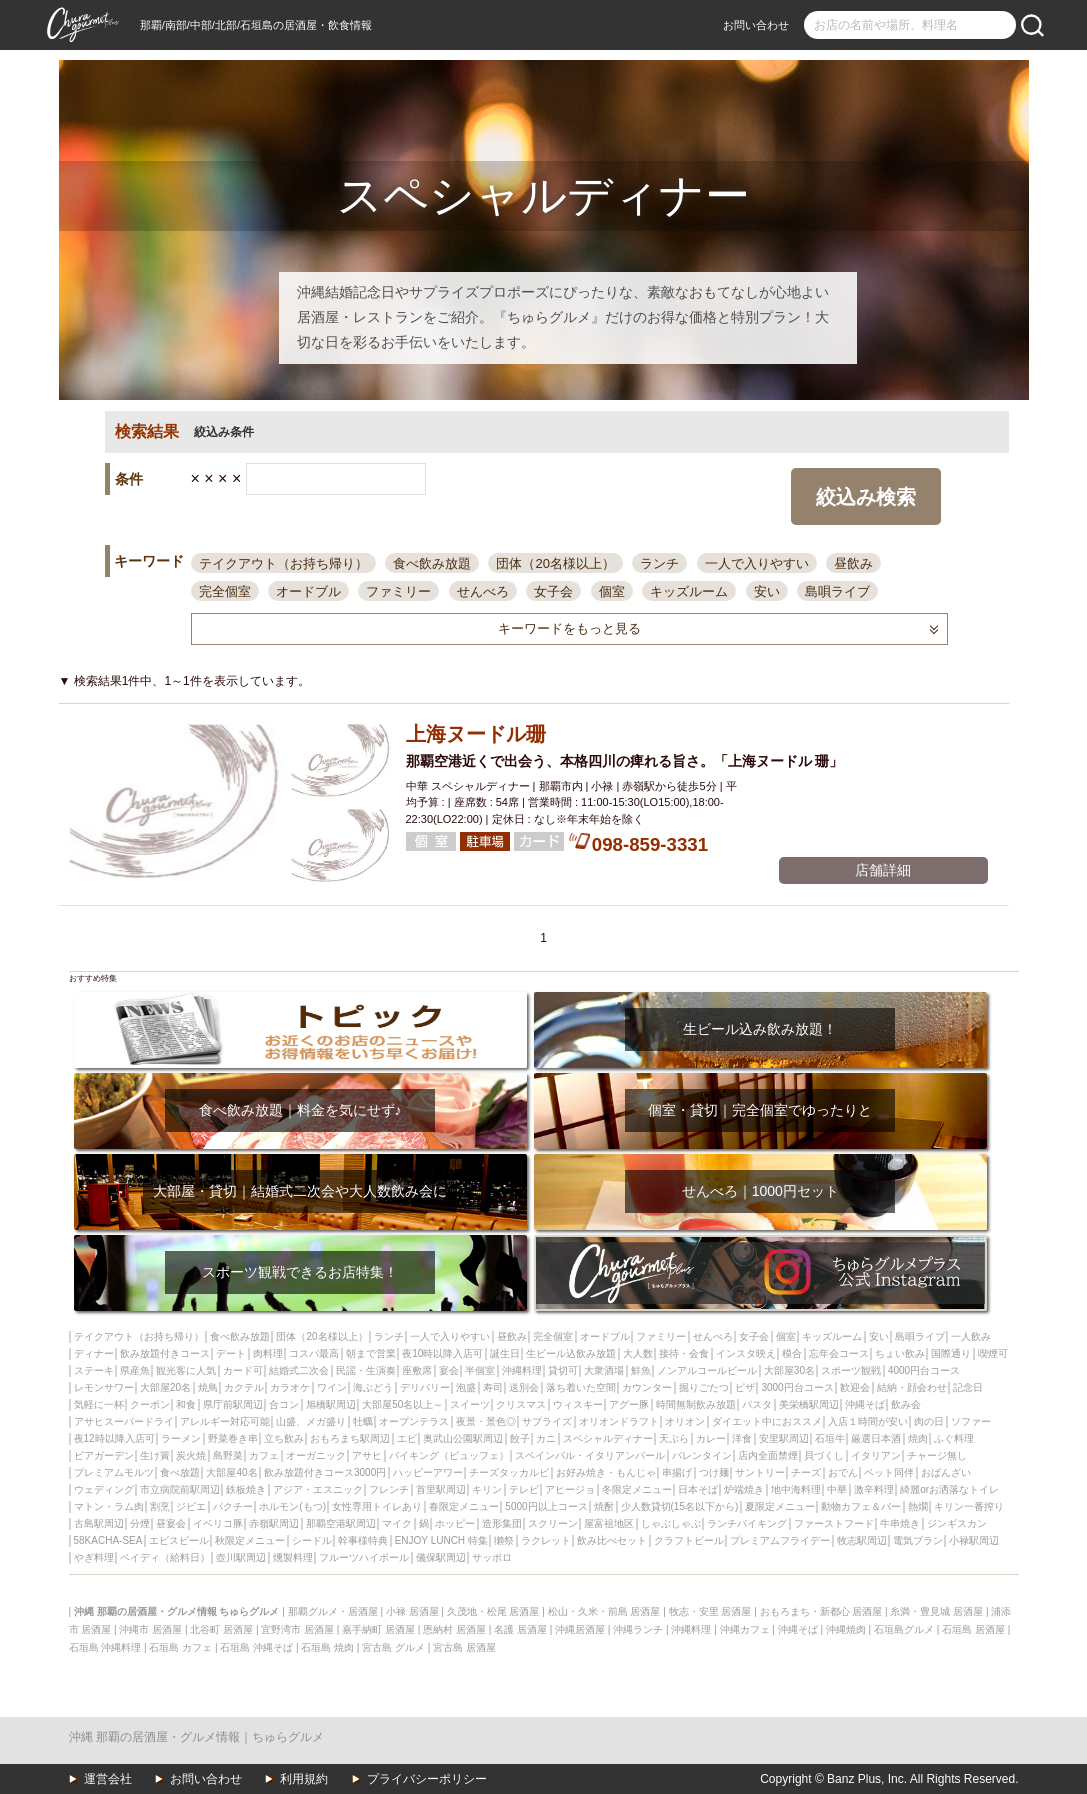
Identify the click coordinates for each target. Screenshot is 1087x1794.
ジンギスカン (957, 1523)
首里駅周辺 (441, 1489)
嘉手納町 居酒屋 (378, 1629)
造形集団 (502, 1523)
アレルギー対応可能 (225, 1421)
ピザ (745, 1387)
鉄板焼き (246, 1489)
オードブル (308, 591)
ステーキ (94, 1370)
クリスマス (521, 1404)
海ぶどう (373, 1387)
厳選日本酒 (876, 1438)
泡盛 (466, 1387)
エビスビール (179, 1540)
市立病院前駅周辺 (180, 1489)
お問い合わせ (756, 25)
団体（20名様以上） (555, 563)
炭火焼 (191, 1455)
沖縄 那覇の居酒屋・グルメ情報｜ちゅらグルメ (196, 1737)
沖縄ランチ (638, 1629)
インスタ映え (746, 1353)
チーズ (806, 1472)
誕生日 (505, 1353)
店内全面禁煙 (768, 1455)
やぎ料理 (94, 1557)
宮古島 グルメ (393, 1647)
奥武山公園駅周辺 (463, 1438)
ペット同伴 (889, 1472)
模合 (792, 1353)
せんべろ (483, 591)
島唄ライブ (837, 591)
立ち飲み (284, 1438)
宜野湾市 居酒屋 (297, 1629)
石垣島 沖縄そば (256, 1647)
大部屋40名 (231, 1472)
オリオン (685, 1421)
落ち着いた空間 (581, 1387)
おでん (843, 1472)
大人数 (638, 1353)
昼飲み (853, 563)
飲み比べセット (612, 1540)
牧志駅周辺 (862, 1540)
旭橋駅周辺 (331, 1404)
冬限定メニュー (637, 1489)
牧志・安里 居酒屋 (710, 1611)
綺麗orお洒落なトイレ (949, 1489)
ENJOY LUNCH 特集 (441, 1540)
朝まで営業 (371, 1353)
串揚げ (677, 1472)
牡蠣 (363, 1421)
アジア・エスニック (318, 1489)
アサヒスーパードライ (124, 1421)
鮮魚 (641, 1370)
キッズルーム (689, 591)
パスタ (757, 1404)
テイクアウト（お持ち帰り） (283, 563)
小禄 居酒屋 (412, 1611)
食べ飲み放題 (432, 563)
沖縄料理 (522, 1370)
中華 (837, 1489)
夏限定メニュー (780, 1506)
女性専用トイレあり (377, 1506)
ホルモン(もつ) (292, 1506)
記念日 (968, 1387)
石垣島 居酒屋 (973, 1629)
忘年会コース (839, 1353)
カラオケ (290, 1387)
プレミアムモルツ (114, 1472)
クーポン (150, 1404)
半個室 (480, 1370)
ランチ (659, 563)
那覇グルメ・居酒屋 (333, 1611)
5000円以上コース (546, 1506)
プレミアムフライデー (780, 1540)
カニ (546, 1438)
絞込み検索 (866, 497)
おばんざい (946, 1472)
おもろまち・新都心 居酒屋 (821, 1611)
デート (231, 1353)
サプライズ (547, 1421)
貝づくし (824, 1455)
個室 (612, 591)
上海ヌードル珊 (476, 734)
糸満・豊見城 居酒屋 (936, 1611)
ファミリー (398, 591)
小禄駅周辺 (974, 1540)
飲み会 (906, 1404)
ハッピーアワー (428, 1472)
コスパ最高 (314, 1353)
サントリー (760, 1472)
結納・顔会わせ (912, 1387)
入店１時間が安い (868, 1421)
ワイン (332, 1387)
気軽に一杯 (99, 1404)
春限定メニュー (464, 1506)
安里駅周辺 (784, 1438)
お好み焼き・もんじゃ (606, 1472)
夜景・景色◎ (486, 1421)
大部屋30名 (789, 1370)
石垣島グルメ (904, 1629)
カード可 (243, 1370)
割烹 (160, 1506)
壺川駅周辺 (241, 1557)
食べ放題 (180, 1472)
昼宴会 (171, 1523)
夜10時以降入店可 (442, 1353)
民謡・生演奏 (366, 1370)
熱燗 (918, 1506)
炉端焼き (744, 1489)
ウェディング (104, 1489)
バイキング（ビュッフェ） (449, 1455)
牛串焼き (900, 1523)
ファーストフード (834, 1523)
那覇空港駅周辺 (341, 1523)
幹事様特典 (363, 1540)
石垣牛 (830, 1438)
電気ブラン (918, 1540)
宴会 (449, 1370)
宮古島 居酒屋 (464, 1647)
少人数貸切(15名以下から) (680, 1506)
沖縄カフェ (745, 1629)
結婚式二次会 (299, 1370)
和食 (186, 1404)
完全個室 (225, 591)
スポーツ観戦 (851, 1370)
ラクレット (546, 1540)
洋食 (742, 1438)
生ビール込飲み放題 (571, 1353)
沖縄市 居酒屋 (150, 1629)
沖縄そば (865, 1404)
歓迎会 (855, 1387)
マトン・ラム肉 (109, 1506)
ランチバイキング (747, 1523)
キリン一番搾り (969, 1506)
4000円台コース (924, 1370)
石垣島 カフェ (180, 1647)
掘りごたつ (704, 1387)
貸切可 (563, 1370)
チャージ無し (937, 1455)
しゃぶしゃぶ (671, 1523)
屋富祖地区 (609, 1523)
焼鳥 (208, 1387)
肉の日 (929, 1421)
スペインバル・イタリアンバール (590, 1455)
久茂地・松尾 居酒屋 (493, 1611)
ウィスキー (578, 1404)
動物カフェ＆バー (861, 1506)
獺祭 (504, 1540)
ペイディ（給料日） (165, 1557)
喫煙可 (993, 1353)
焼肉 (918, 1438)
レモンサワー (104, 1387)
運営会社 (108, 1779)
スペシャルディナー (608, 1438)
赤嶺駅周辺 (274, 1523)
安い (767, 591)
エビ (407, 1438)
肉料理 (268, 1353)
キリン (487, 1489)
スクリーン (553, 1523)
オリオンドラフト (619, 1421)
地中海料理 (796, 1489)
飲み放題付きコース (165, 1353)
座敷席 (417, 1370)
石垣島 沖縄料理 (105, 1647)
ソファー (971, 1421)
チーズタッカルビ (509, 1472)
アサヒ (367, 1455)
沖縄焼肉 (846, 1629)
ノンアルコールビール (707, 1370)
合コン (284, 1404)
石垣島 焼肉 (327, 1647)
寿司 (493, 1387)
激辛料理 (874, 1489)
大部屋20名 (165, 1387)
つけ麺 (714, 1472)
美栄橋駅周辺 (809, 1404)
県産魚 (135, 1370)
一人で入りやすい (757, 563)
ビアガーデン (104, 1455)
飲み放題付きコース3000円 (325, 1472)
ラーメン (181, 1438)
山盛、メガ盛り (311, 1421)
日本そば (698, 1489)
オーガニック (316, 1455)
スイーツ (470, 1404)
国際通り (951, 1353)
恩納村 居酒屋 (454, 1629)
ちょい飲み (900, 1353)
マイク (397, 1523)
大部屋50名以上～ (402, 1404)
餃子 (520, 1438)
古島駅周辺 (99, 1523)
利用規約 (304, 1779)
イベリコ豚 (218, 1523)
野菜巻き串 (233, 1438)
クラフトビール (689, 1540)
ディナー (94, 1353)
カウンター (647, 1387)
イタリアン (876, 1455)
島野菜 (228, 1455)
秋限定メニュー (250, 1540)
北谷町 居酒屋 (221, 1629)
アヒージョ (570, 1489)
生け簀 (155, 1455)
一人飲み (971, 1336)
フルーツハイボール (364, 1557)
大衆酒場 (604, 1370)
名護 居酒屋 (520, 1629)
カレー (711, 1438)
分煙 (140, 1523)
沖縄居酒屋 (580, 1629)
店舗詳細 (883, 870)
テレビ (524, 1489)
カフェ (264, 1455)
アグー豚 (629, 1404)
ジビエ (191, 1506)
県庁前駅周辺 (233, 1404)
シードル (312, 1540)
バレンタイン (702, 1455)
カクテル (244, 1387)
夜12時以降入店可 (114, 1438)
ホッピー (455, 1523)
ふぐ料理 (954, 1438)
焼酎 (604, 1506)
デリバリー (425, 1387)
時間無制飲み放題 (696, 1404)
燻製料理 (293, 1557)
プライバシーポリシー (427, 1779)
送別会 (524, 1387)
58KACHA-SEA (108, 1540)
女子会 (553, 591)
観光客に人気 (186, 1370)
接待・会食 (684, 1353)
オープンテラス (414, 1421)
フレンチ (389, 1489)
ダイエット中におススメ (767, 1421)
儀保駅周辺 (441, 1557)
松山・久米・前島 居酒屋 (604, 1611)
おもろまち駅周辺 (350, 1438)
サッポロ (492, 1557)
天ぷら (674, 1438)
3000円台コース (797, 1387)
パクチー (233, 1506)
